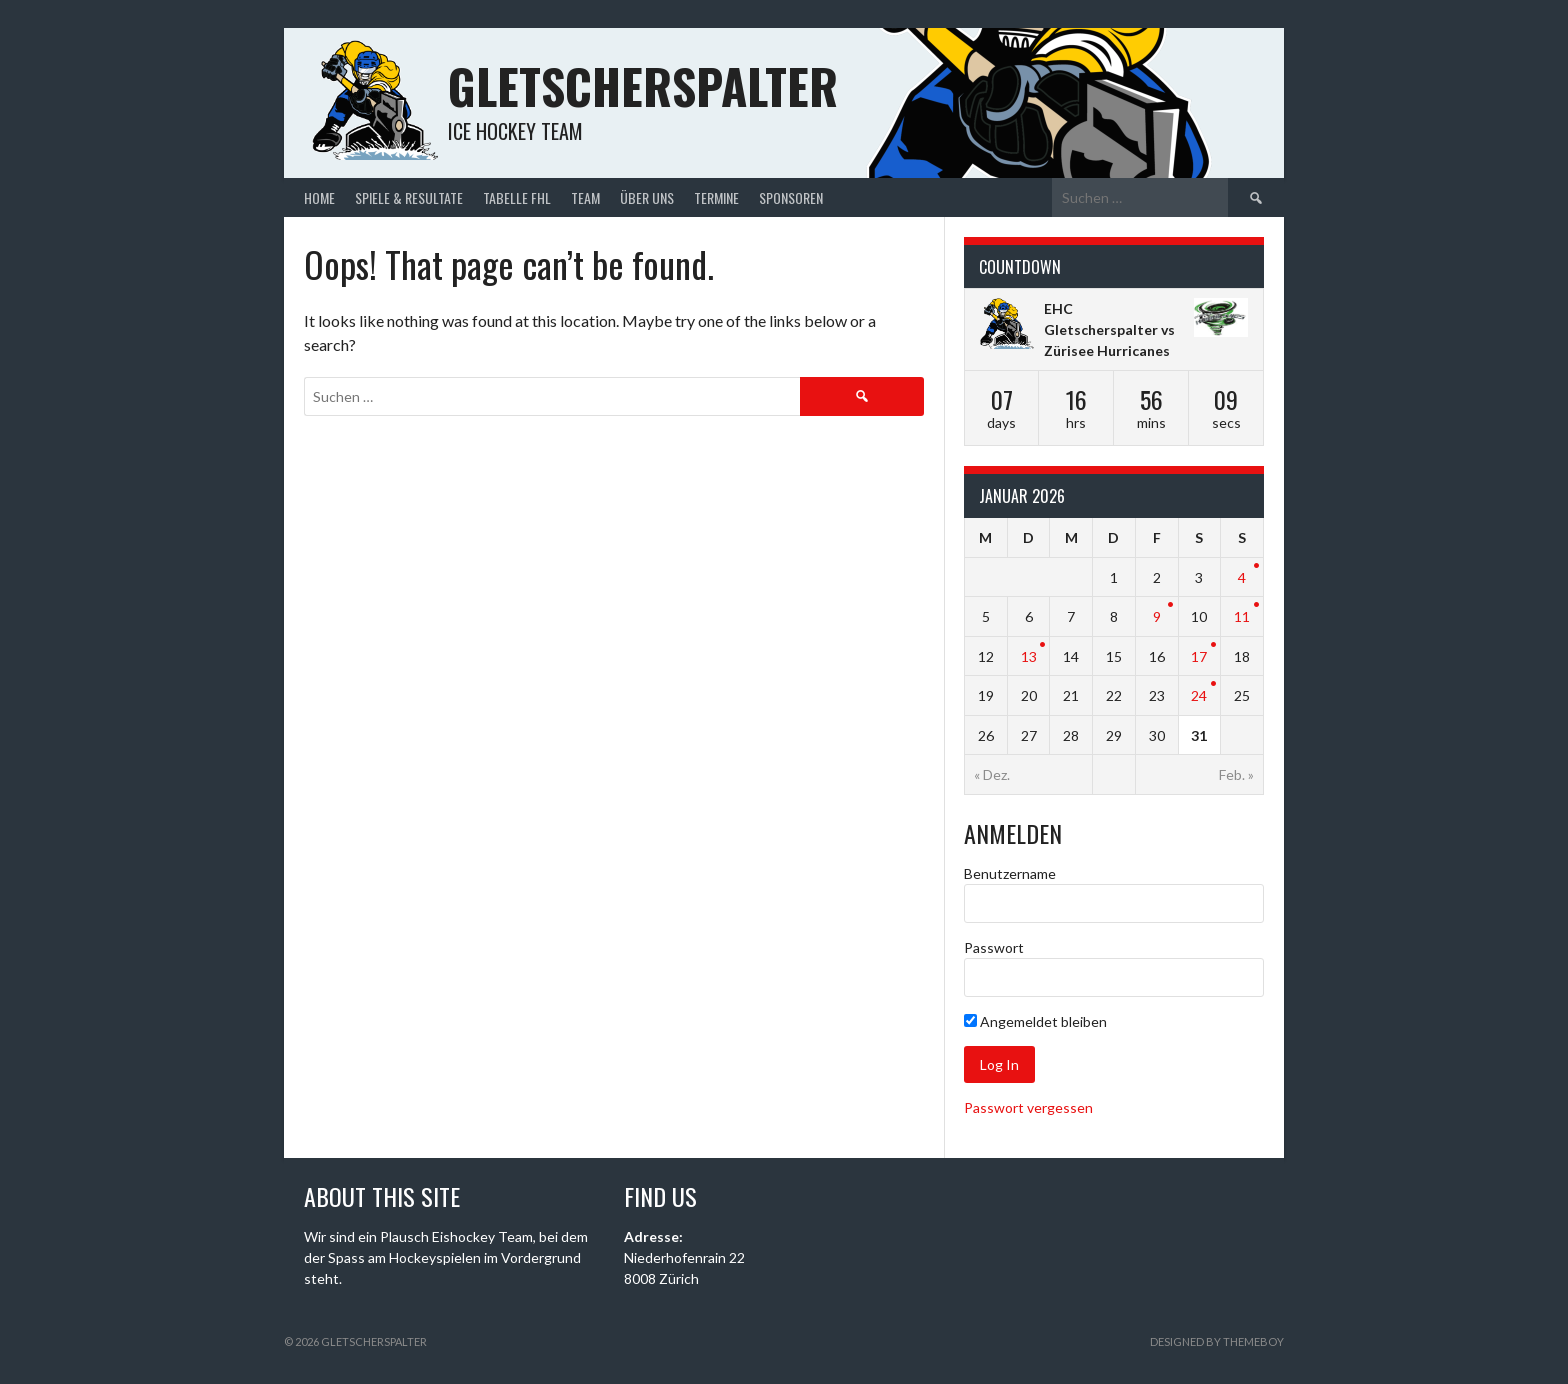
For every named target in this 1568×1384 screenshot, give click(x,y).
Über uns (647, 197)
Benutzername (1010, 873)
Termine (716, 197)
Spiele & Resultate (409, 197)
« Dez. (992, 774)
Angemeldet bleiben (1035, 1021)
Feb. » (1236, 774)
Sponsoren (791, 197)
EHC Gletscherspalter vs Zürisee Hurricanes (1109, 329)
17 (1199, 656)
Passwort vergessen (1028, 1107)
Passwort (994, 947)
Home (319, 197)
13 (1029, 656)
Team (585, 197)
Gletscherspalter (643, 85)
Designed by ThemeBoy (1217, 1341)
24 (1199, 695)
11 (1242, 616)
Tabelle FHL (517, 197)
